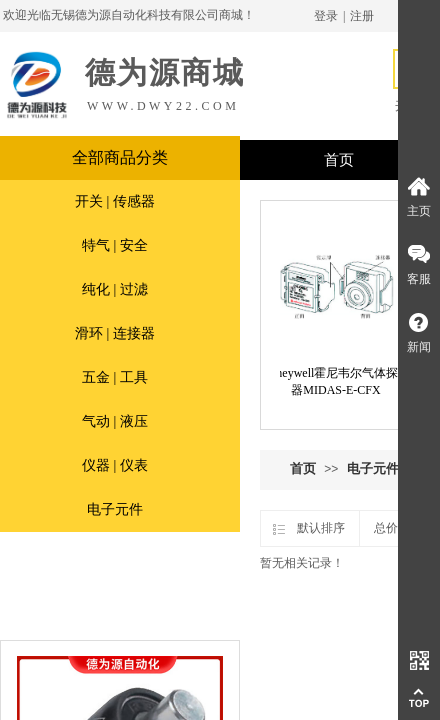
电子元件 (115, 509)
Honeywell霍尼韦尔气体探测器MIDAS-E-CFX (339, 381)
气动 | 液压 (115, 421)
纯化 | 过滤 (115, 289)
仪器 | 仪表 (115, 465)
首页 (303, 468)
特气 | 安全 (115, 245)
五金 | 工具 (115, 377)
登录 (326, 16)
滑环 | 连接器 (115, 333)
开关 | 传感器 (115, 201)
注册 (362, 16)
